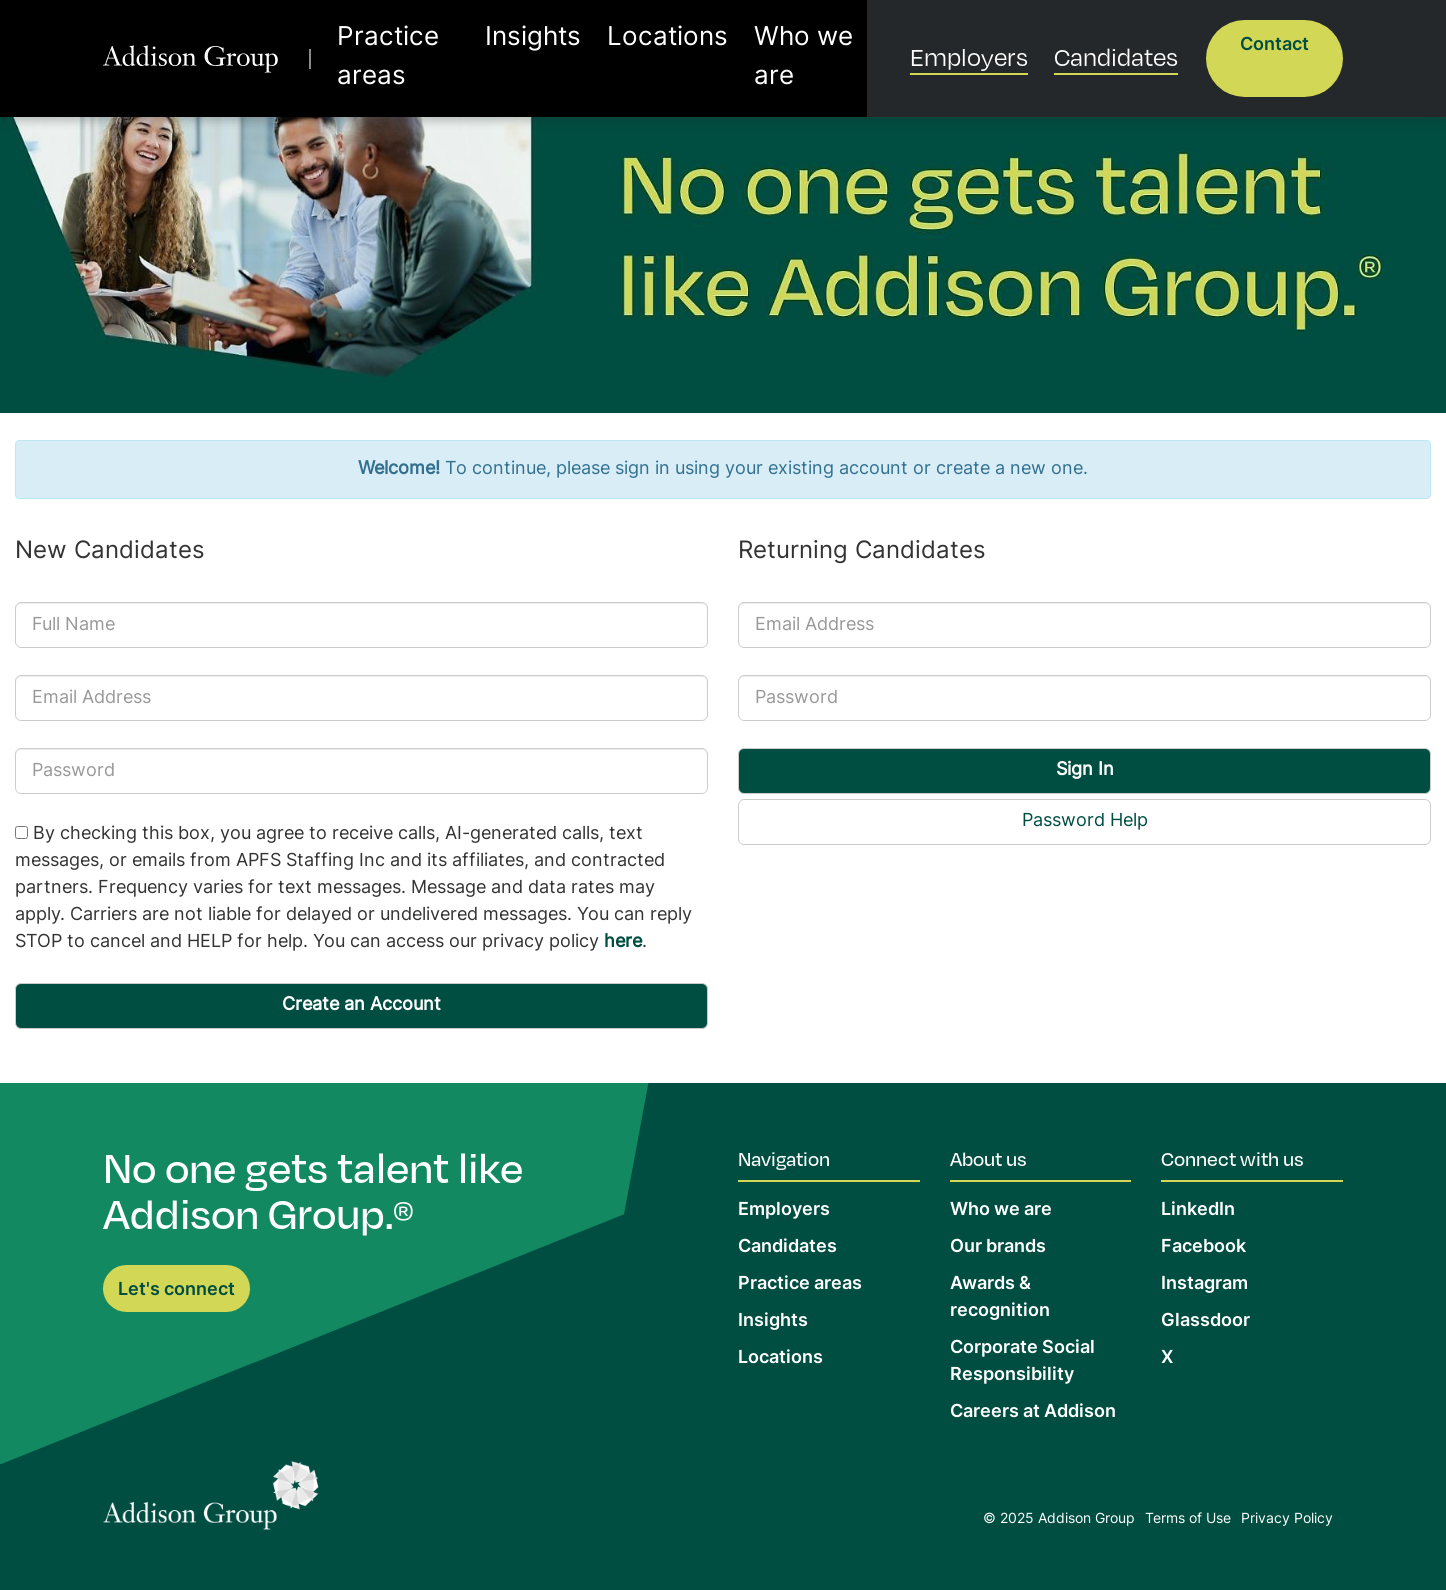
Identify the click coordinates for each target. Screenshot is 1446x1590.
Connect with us (1232, 1158)
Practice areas (414, 43)
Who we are (752, 43)
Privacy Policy (1287, 1519)
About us (988, 1158)
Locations (634, 43)
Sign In (1085, 770)
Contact (1274, 45)
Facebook (1203, 1247)
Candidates (1128, 41)
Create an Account (361, 1005)
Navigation (784, 1158)
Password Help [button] (1085, 821)
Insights (533, 43)
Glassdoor (1205, 1321)
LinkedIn (1198, 1210)
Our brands (998, 1247)
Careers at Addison (1033, 1412)
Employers (1006, 41)
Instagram (1204, 1284)
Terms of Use (1188, 1519)
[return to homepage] (199, 43)
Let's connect (176, 1290)
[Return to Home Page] (211, 1500)
